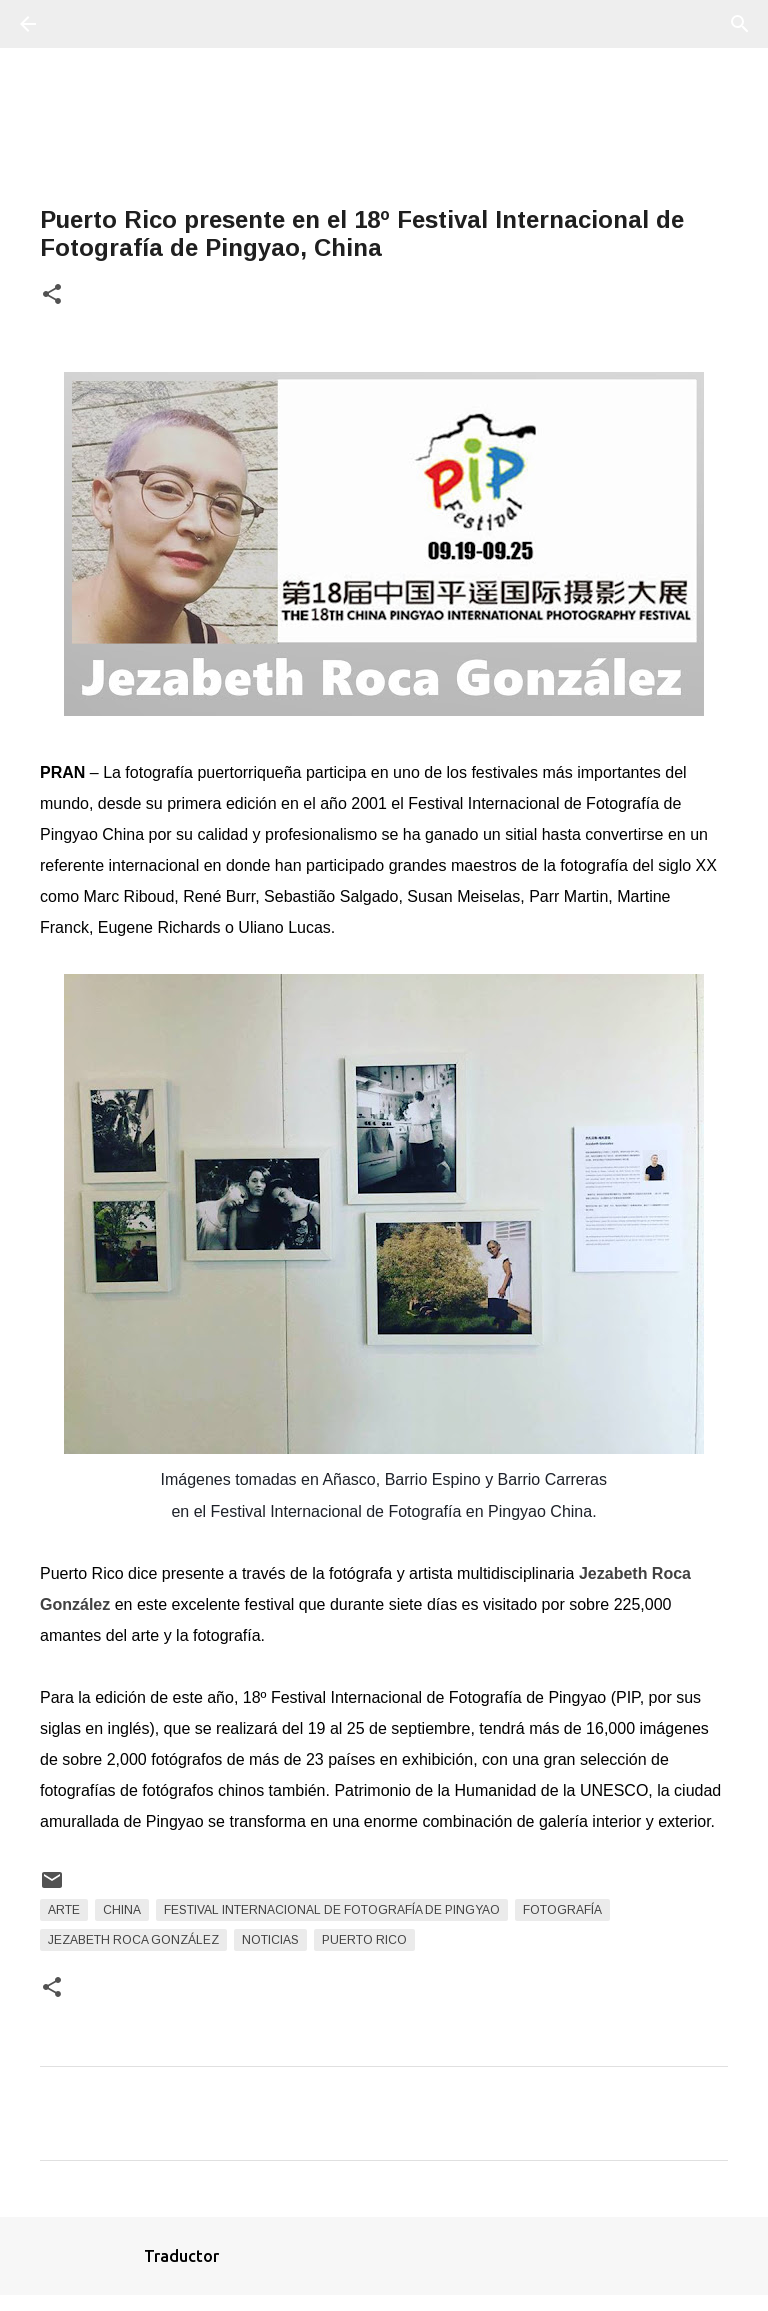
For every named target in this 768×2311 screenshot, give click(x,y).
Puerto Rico (364, 1940)
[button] (52, 295)
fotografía (562, 1910)
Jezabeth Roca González (133, 1940)
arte (64, 1910)
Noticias (270, 1940)
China (122, 1910)
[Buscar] (84, 24)
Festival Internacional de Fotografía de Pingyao (332, 1910)
